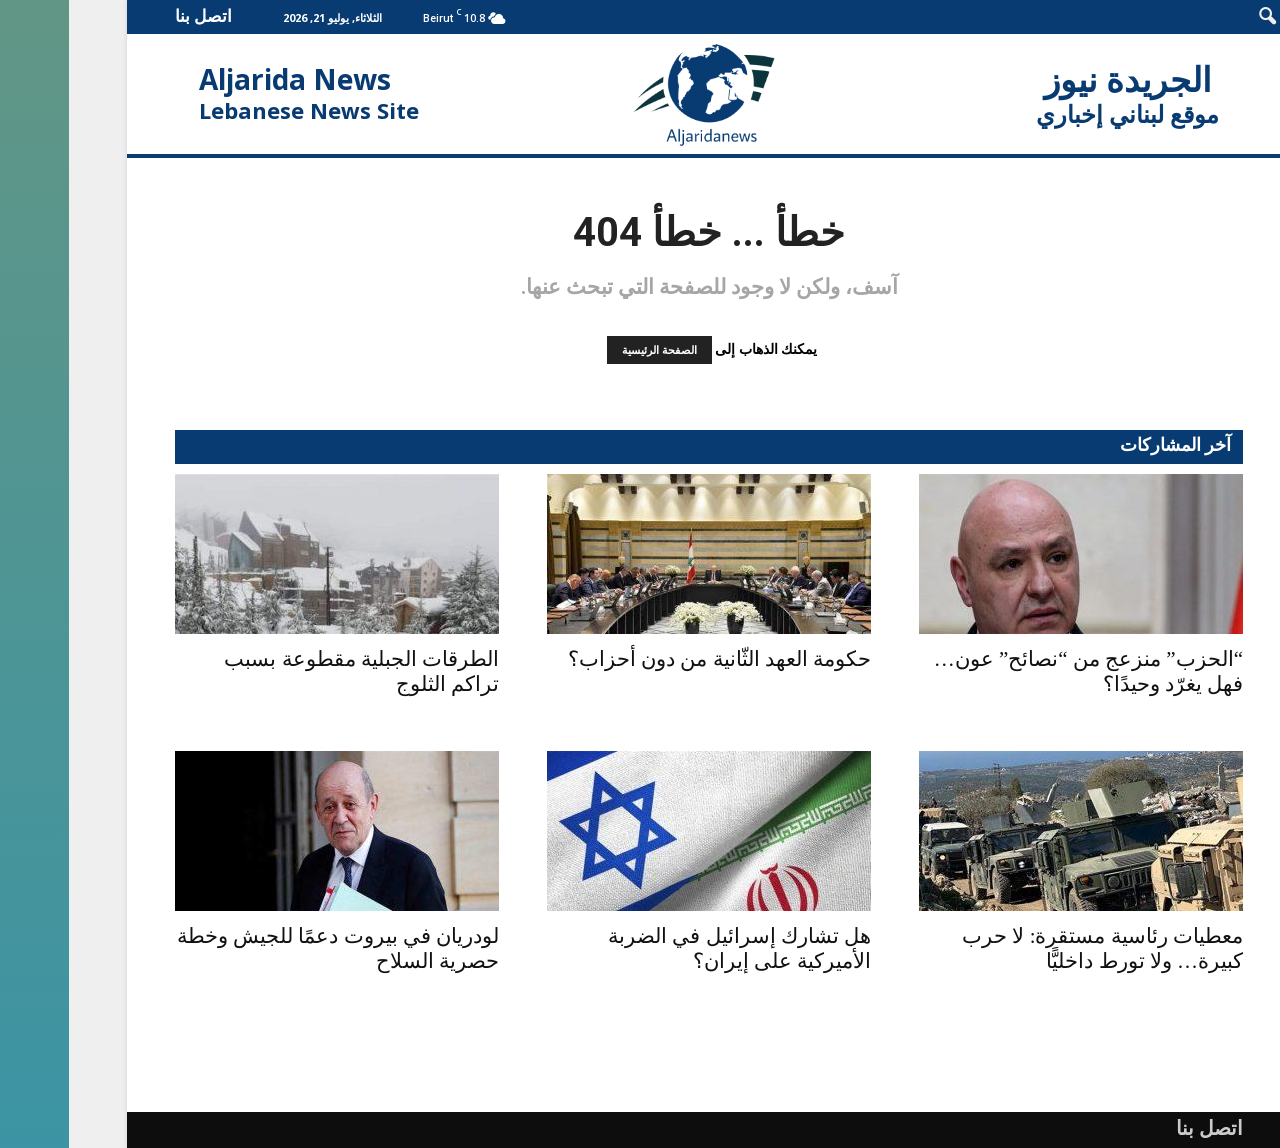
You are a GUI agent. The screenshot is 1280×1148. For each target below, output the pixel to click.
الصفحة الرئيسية (590, 350)
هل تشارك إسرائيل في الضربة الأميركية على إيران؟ (670, 948)
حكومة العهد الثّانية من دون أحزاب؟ (650, 659)
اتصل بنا (134, 15)
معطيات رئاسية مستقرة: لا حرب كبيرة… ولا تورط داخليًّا (1033, 948)
